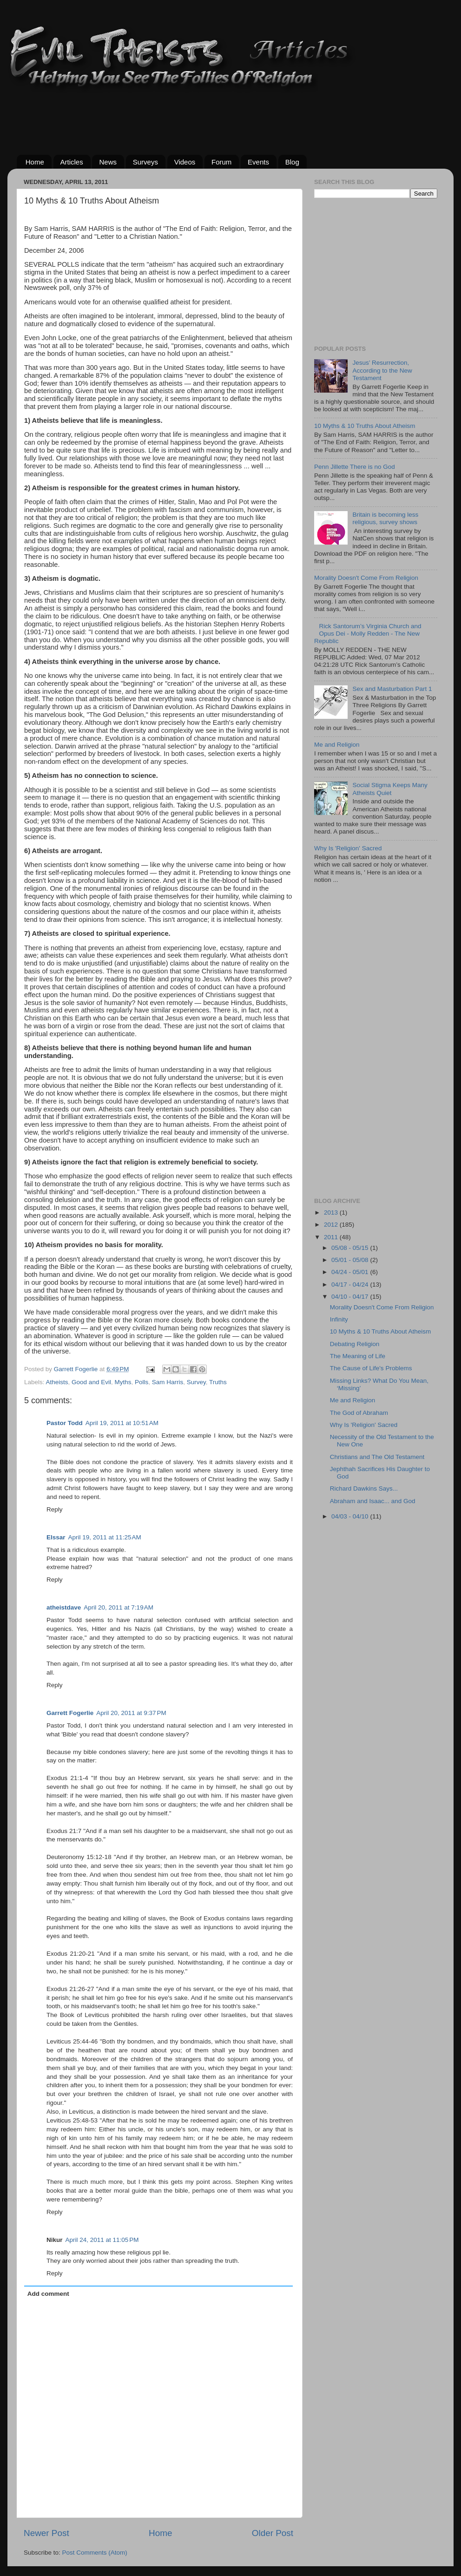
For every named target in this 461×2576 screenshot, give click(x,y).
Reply (54, 1509)
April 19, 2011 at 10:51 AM (122, 1422)
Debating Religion (355, 1344)
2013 (332, 1212)
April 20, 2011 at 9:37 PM (131, 1712)
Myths (122, 1382)
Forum (221, 162)
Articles (71, 162)
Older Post (272, 2533)
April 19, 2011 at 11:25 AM (104, 1537)
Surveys (145, 162)
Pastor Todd (64, 1422)
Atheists (57, 1382)
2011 (332, 1237)
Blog (292, 162)
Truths (218, 1382)
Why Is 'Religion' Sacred (348, 848)
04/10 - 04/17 (350, 1296)
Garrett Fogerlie (69, 1712)
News (108, 162)
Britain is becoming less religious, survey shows (385, 518)
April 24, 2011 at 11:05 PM (102, 2239)
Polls (141, 1382)
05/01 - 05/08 (350, 1259)
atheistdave (63, 1607)
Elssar (56, 1537)
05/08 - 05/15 (350, 1247)
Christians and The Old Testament (377, 1456)
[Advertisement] (186, 117)
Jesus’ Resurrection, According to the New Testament (382, 370)
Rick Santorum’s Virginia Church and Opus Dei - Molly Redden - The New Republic (367, 633)
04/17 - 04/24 (350, 1284)
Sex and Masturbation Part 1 (392, 688)
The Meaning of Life (357, 1356)
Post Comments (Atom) (94, 2552)
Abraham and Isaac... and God (372, 1501)
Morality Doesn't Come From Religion (366, 577)
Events (258, 162)
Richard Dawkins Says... (364, 1488)
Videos (185, 162)
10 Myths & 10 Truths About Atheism (364, 425)
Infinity (339, 1319)
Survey (196, 1382)
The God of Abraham (359, 1412)
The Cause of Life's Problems (371, 1368)
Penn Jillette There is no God (354, 466)
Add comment (48, 2293)
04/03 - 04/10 (350, 1516)
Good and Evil (91, 1382)
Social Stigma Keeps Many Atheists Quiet (389, 789)
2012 (332, 1224)
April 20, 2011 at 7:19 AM (118, 1607)
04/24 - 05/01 (350, 1271)
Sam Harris (168, 1382)
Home (35, 162)
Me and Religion (337, 744)
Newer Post (46, 2533)
